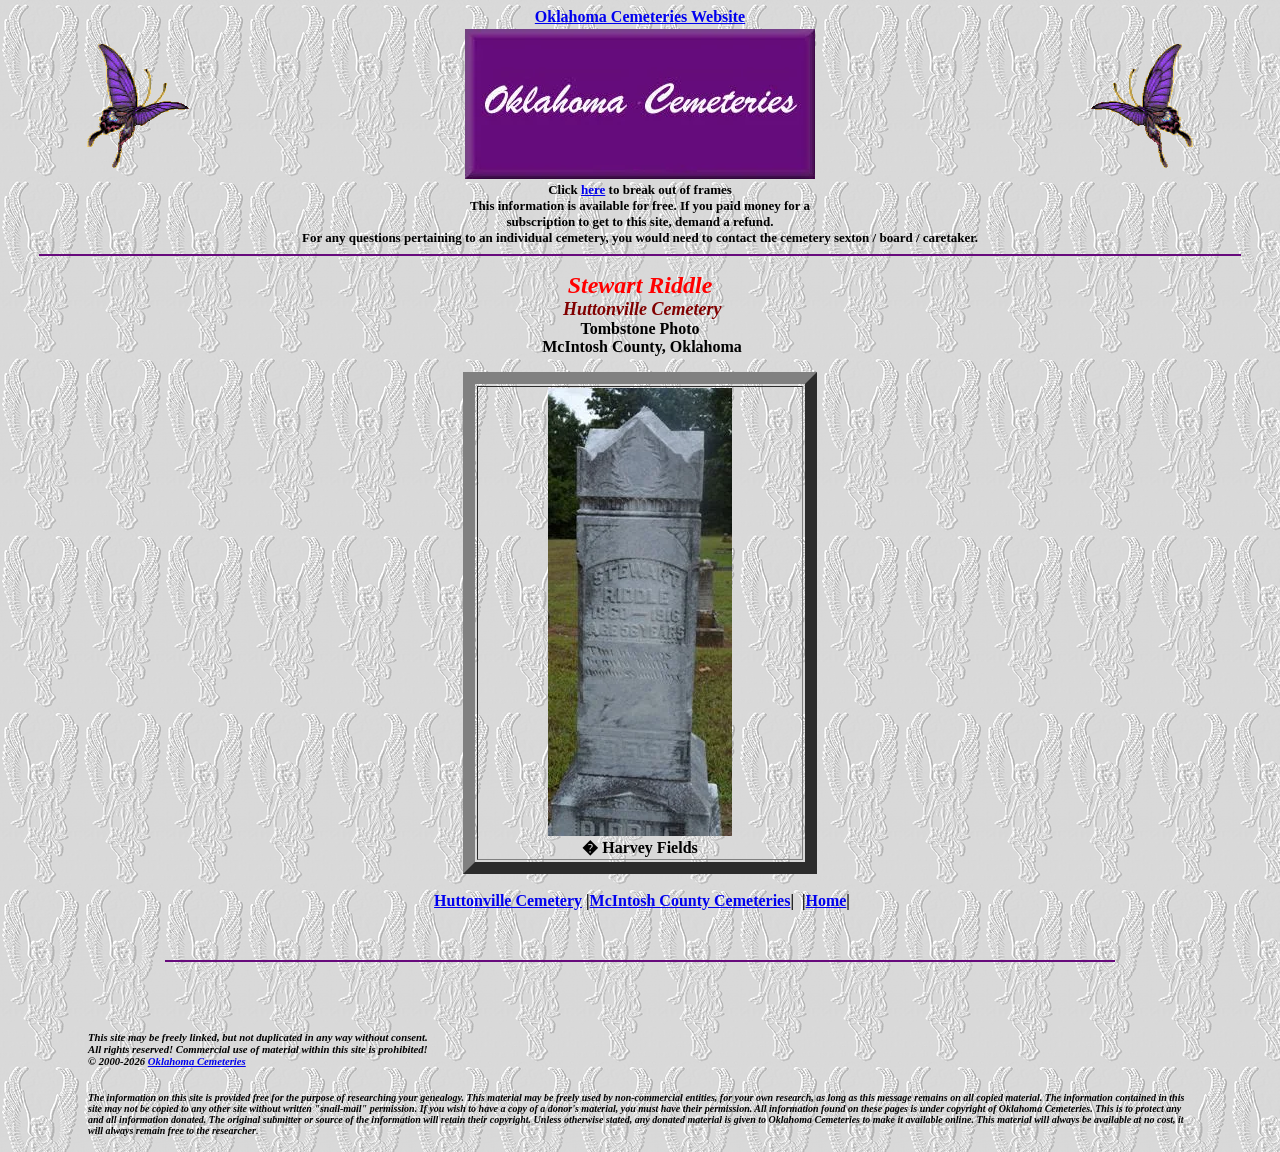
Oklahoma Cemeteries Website (640, 16)
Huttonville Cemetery (508, 900)
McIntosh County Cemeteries (690, 900)
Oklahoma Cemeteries (197, 1061)
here (593, 189)
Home (825, 900)
